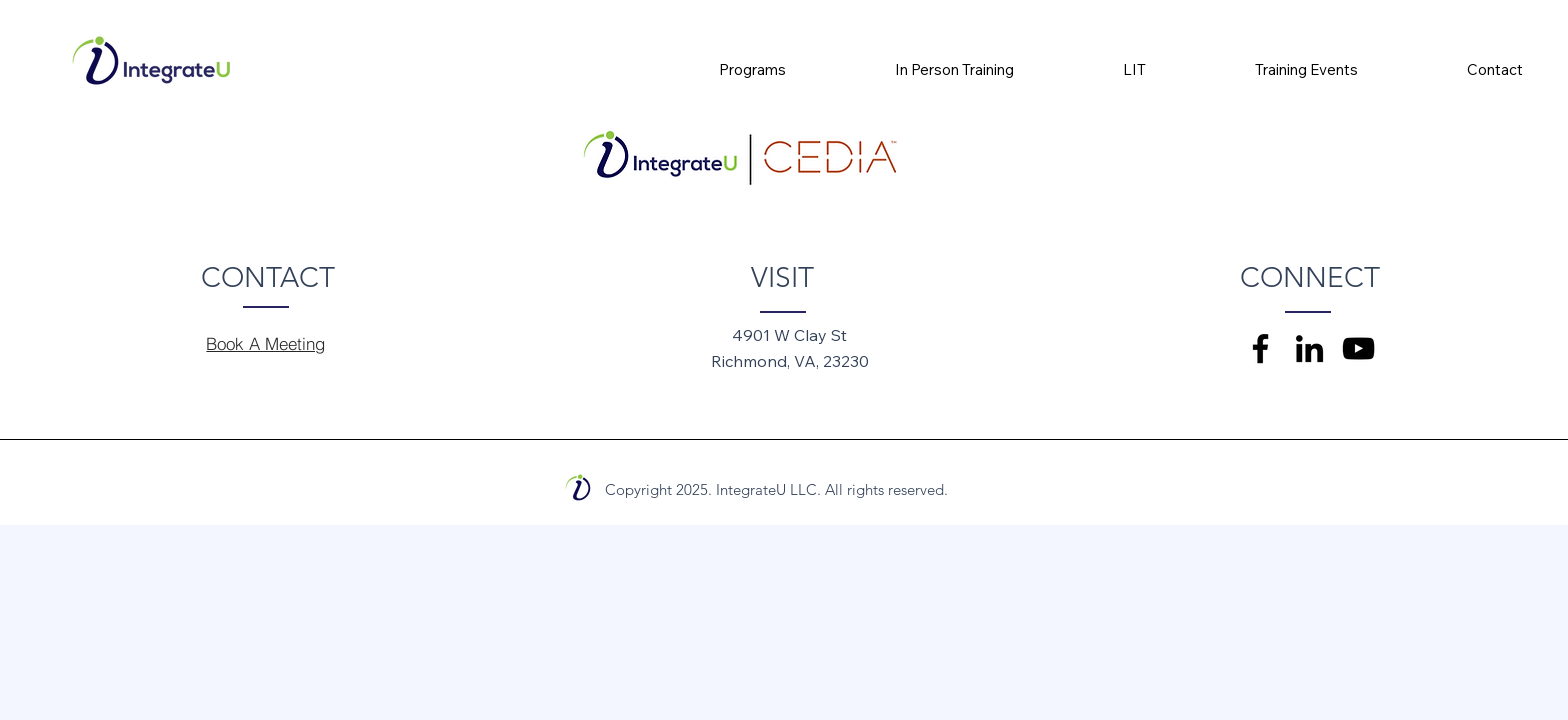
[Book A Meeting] (266, 343)
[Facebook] (1260, 348)
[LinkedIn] (1309, 348)
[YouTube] (1358, 348)
